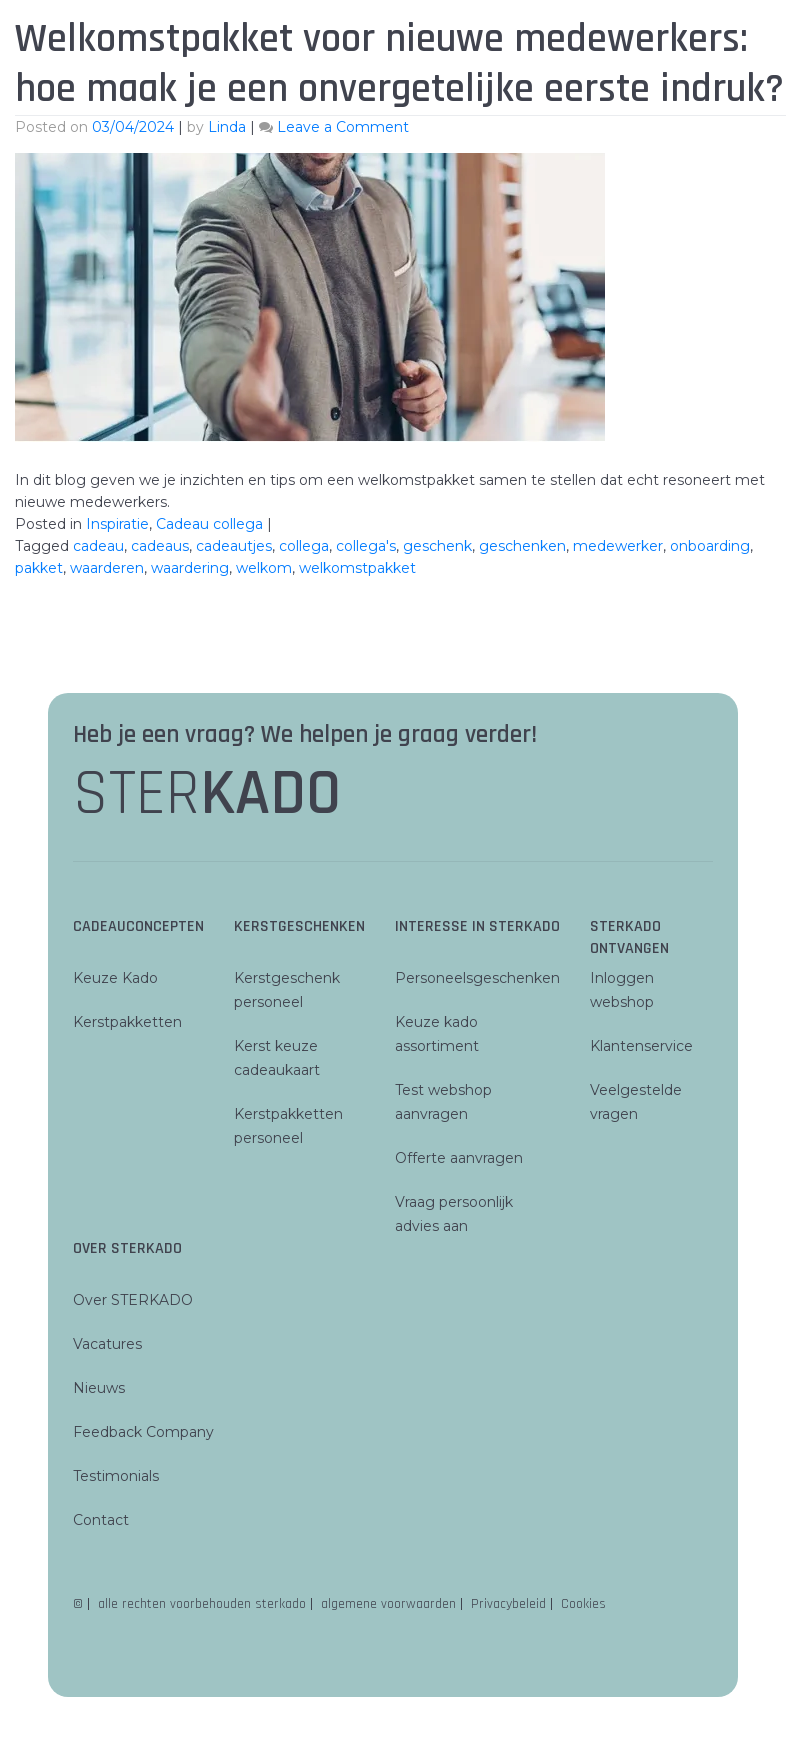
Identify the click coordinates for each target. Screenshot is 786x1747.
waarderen (107, 568)
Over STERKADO (133, 1300)
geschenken (522, 546)
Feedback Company (143, 1432)
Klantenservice (641, 1046)
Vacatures (107, 1344)
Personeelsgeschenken (477, 978)
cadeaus (160, 546)
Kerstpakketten (127, 1022)
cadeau (98, 546)
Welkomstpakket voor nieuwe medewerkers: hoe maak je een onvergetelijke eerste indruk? (399, 64)
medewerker (618, 546)
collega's (366, 546)
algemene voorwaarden (388, 1604)
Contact (101, 1520)
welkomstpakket (357, 568)
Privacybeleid (508, 1604)
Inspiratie (117, 524)
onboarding (710, 546)
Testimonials (116, 1476)
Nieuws (99, 1388)
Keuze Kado (115, 978)
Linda (227, 127)
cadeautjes (234, 546)
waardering (190, 568)
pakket (39, 568)
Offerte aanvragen (459, 1158)
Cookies (583, 1604)
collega (304, 546)
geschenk (437, 546)
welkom (264, 568)
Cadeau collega (209, 524)
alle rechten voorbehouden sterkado (202, 1604)
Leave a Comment (343, 127)
